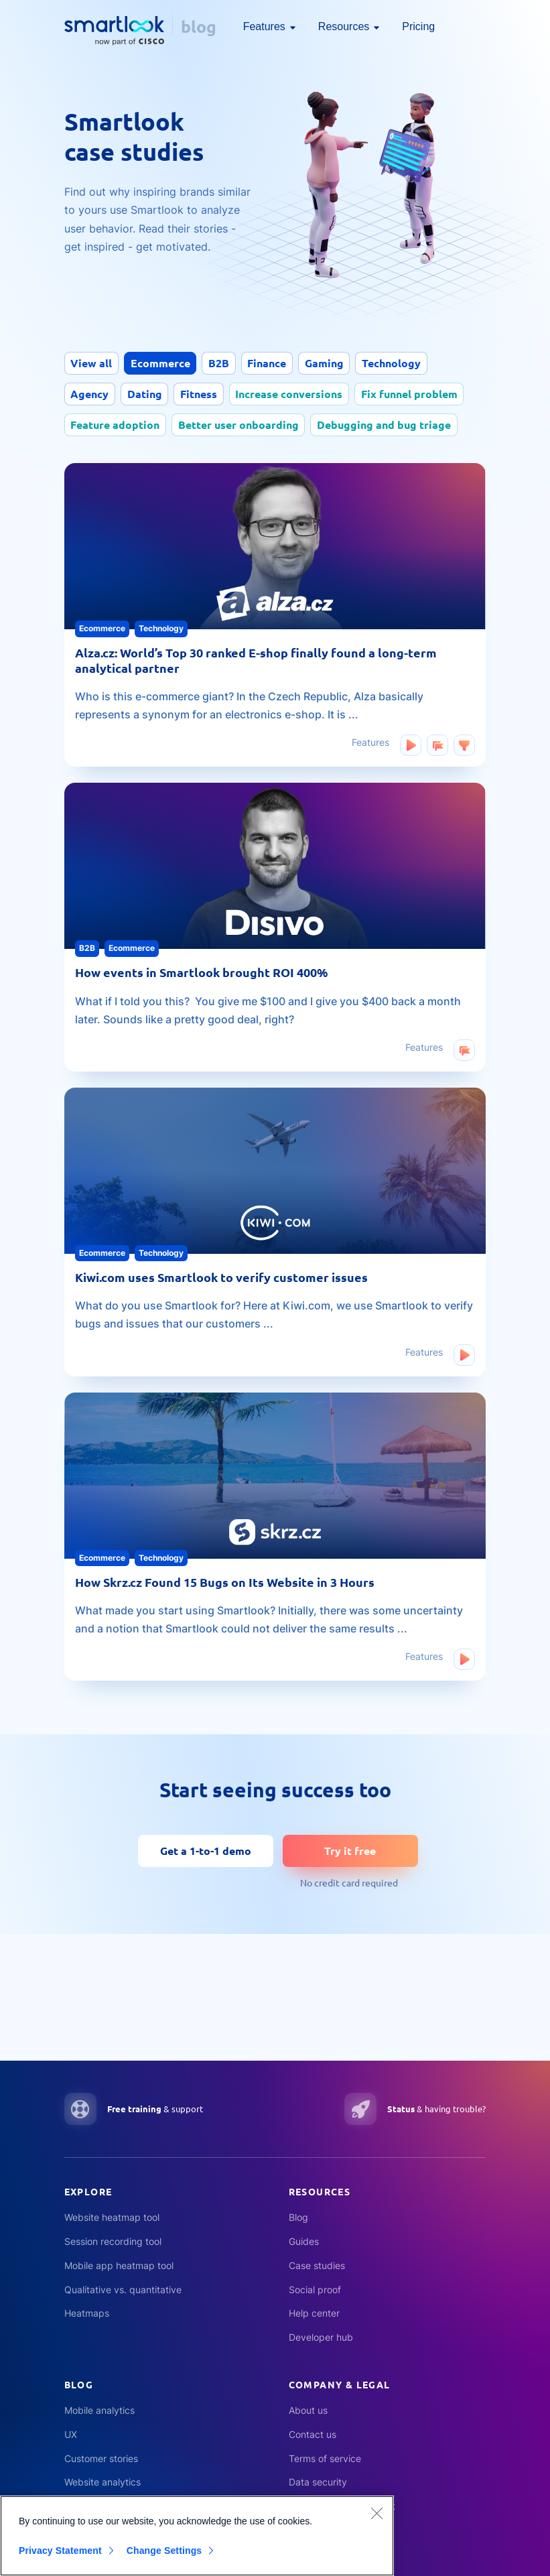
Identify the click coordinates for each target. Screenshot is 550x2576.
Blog (298, 2217)
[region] (197, 2536)
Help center (314, 2313)
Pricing (418, 26)
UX (70, 2434)
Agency (91, 394)
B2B (223, 363)
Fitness (203, 394)
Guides (304, 2241)
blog (198, 26)
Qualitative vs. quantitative (123, 2289)
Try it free (350, 1846)
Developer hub (321, 2337)
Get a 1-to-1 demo (205, 1846)
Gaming (332, 363)
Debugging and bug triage (389, 424)
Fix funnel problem (417, 394)
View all (92, 363)
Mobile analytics (99, 2410)
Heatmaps (86, 2313)
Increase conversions (295, 394)
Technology (401, 363)
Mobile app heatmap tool (119, 2265)
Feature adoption (116, 424)
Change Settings (168, 2550)
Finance (273, 363)
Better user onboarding (241, 424)
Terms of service (325, 2458)
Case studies (317, 2265)
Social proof (315, 2289)
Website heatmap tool (111, 2217)
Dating (147, 394)
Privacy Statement (60, 2550)
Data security (318, 2482)
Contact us (312, 2434)
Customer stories (101, 2458)
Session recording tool (112, 2241)
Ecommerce (163, 363)
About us (308, 2410)
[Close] (376, 2513)
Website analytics (102, 2482)
